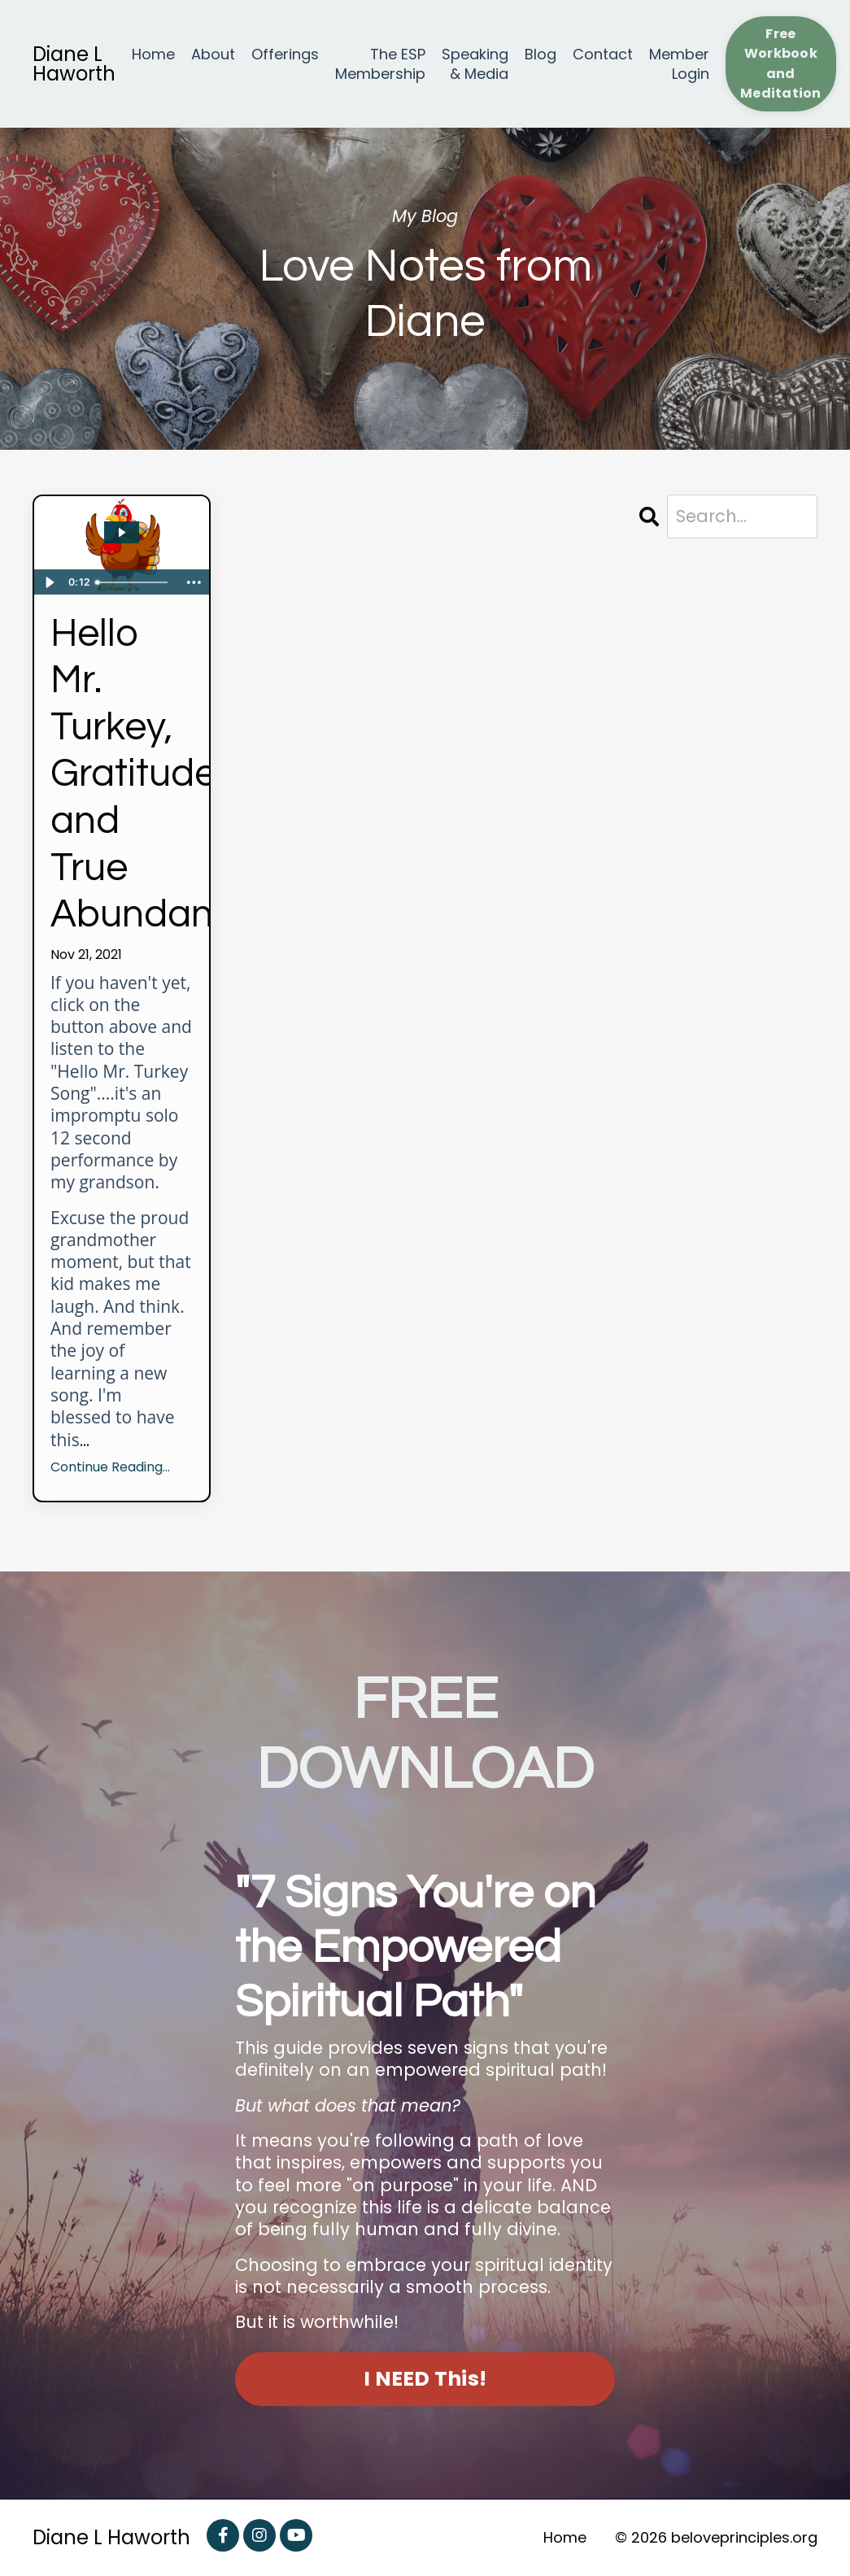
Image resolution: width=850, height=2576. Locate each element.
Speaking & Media (475, 64)
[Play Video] (48, 582)
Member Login (679, 64)
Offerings (285, 54)
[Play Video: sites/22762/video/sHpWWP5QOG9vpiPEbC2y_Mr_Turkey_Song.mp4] (121, 532)
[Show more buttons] (194, 582)
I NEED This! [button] (425, 2379)
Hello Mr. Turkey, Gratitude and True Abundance (121, 774)
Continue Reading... (110, 1467)
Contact (603, 54)
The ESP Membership (380, 64)
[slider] (135, 582)
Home (153, 54)
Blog (540, 54)
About (213, 54)
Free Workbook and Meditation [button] (781, 63)
